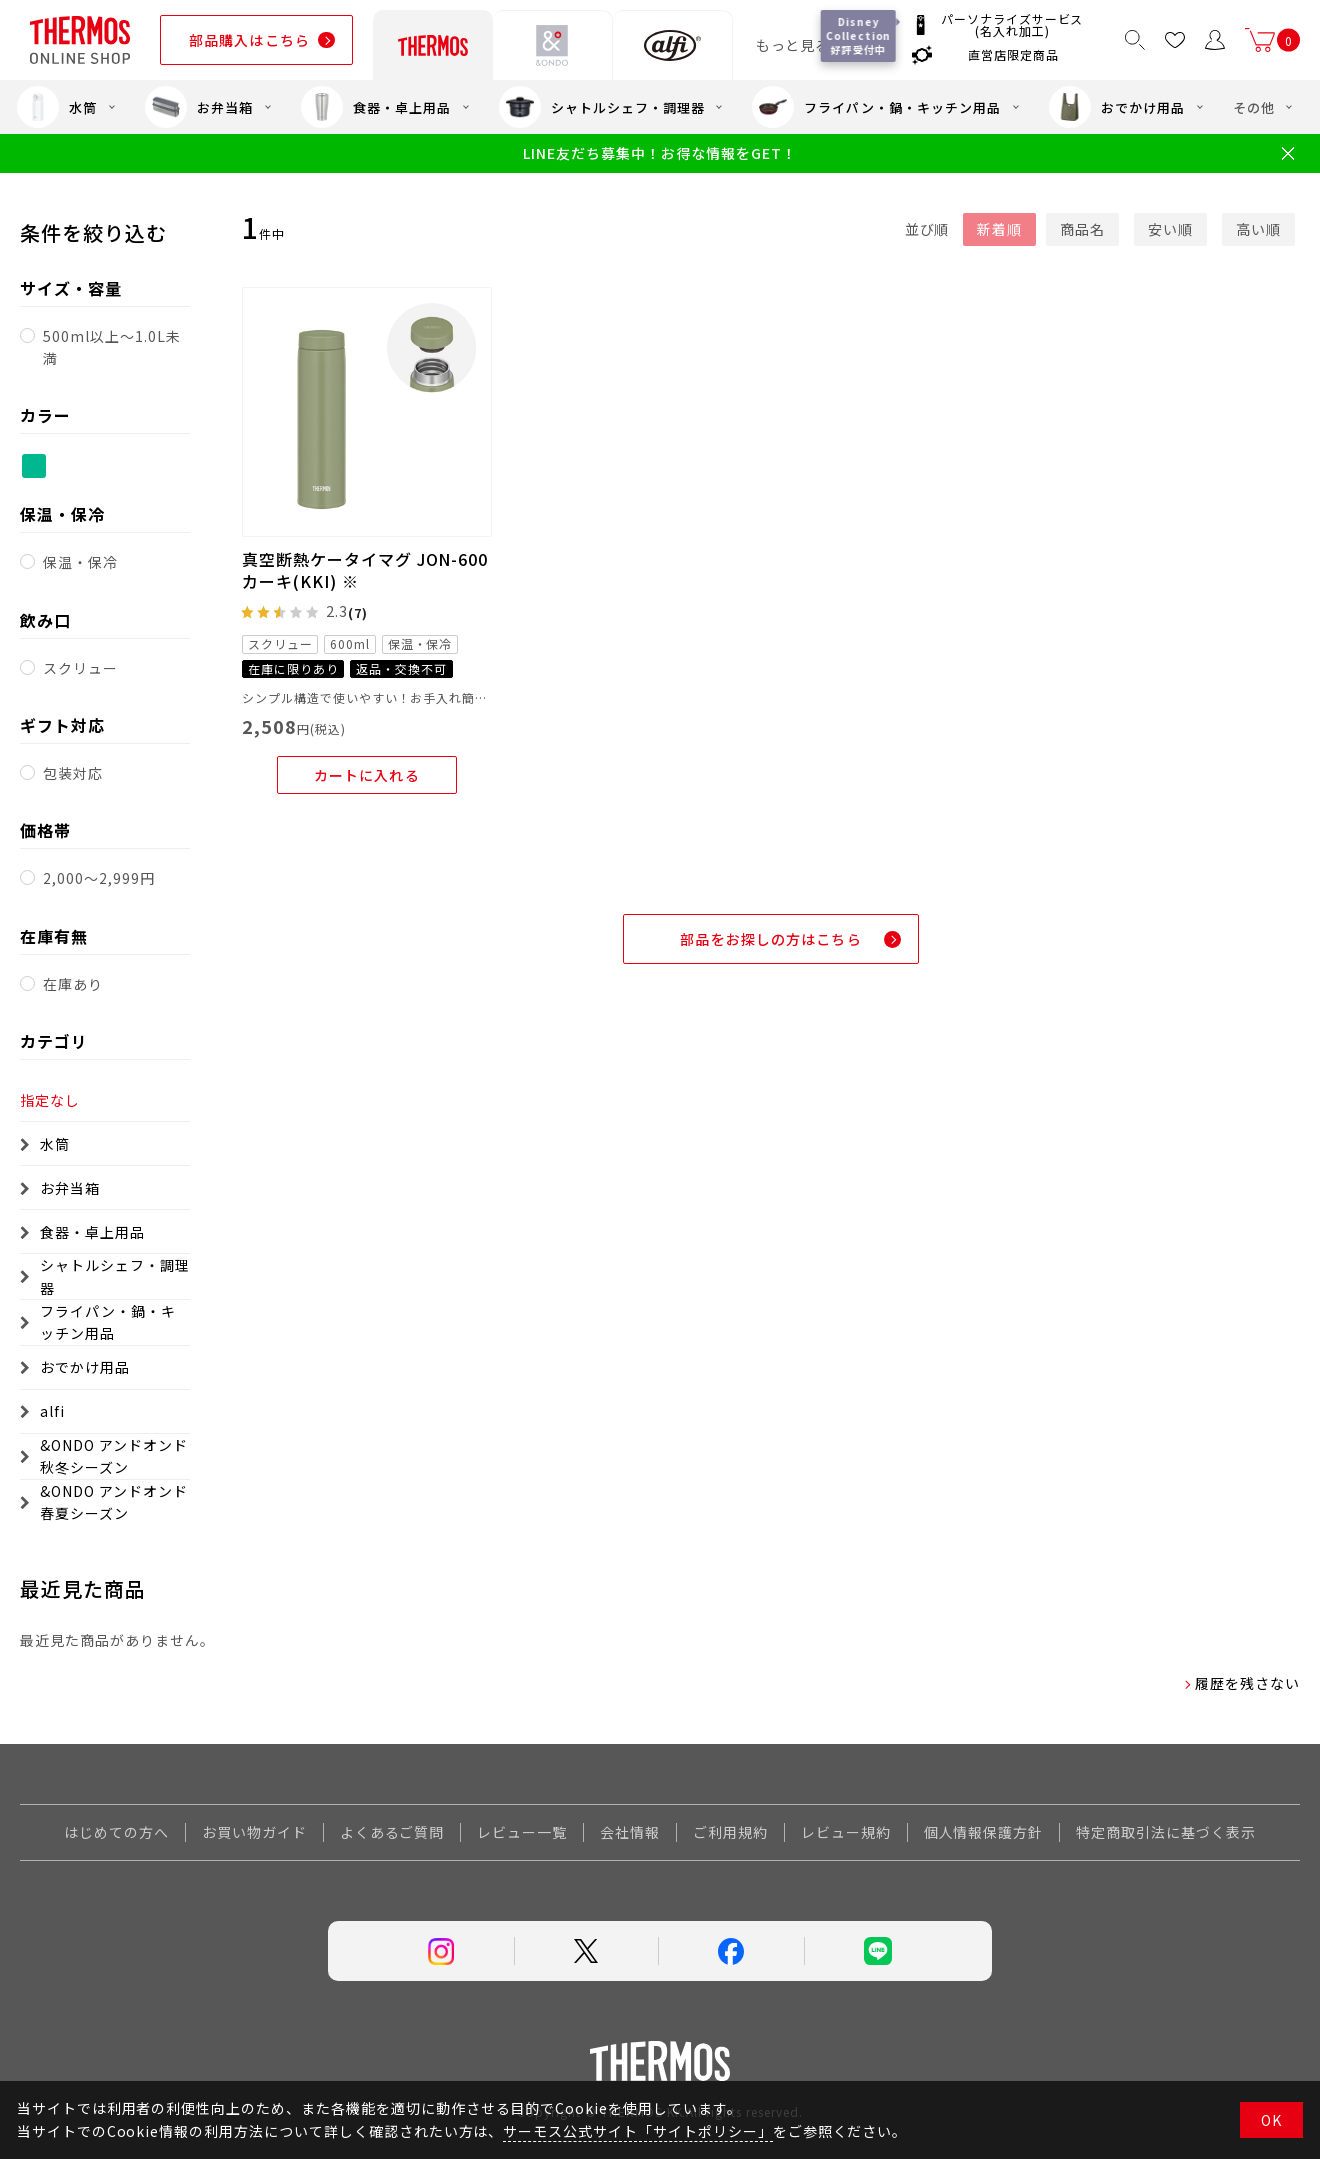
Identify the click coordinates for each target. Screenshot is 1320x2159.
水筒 (57, 107)
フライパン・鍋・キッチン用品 (876, 107)
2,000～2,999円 (99, 878)
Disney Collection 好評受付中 (859, 35)
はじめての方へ (116, 1832)
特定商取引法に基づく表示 (1166, 1832)
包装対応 (73, 773)
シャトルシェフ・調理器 (602, 107)
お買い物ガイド (254, 1832)
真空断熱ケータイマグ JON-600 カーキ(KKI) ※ (365, 570)
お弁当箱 (199, 107)
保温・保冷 (80, 562)
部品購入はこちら (249, 40)
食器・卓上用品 (376, 107)
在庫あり (73, 984)
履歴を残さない (1247, 1683)
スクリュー (80, 668)
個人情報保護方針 (984, 1832)
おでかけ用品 (1117, 107)
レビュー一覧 (522, 1832)
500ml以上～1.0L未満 (111, 347)
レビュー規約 (846, 1832)
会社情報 (630, 1832)
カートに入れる (367, 775)
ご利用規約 (730, 1832)
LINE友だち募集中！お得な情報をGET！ (659, 153)
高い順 (1258, 229)
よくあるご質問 (392, 1832)
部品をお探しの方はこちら (770, 939)
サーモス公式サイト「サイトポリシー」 (637, 2131)
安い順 (1170, 229)
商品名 (1082, 229)
